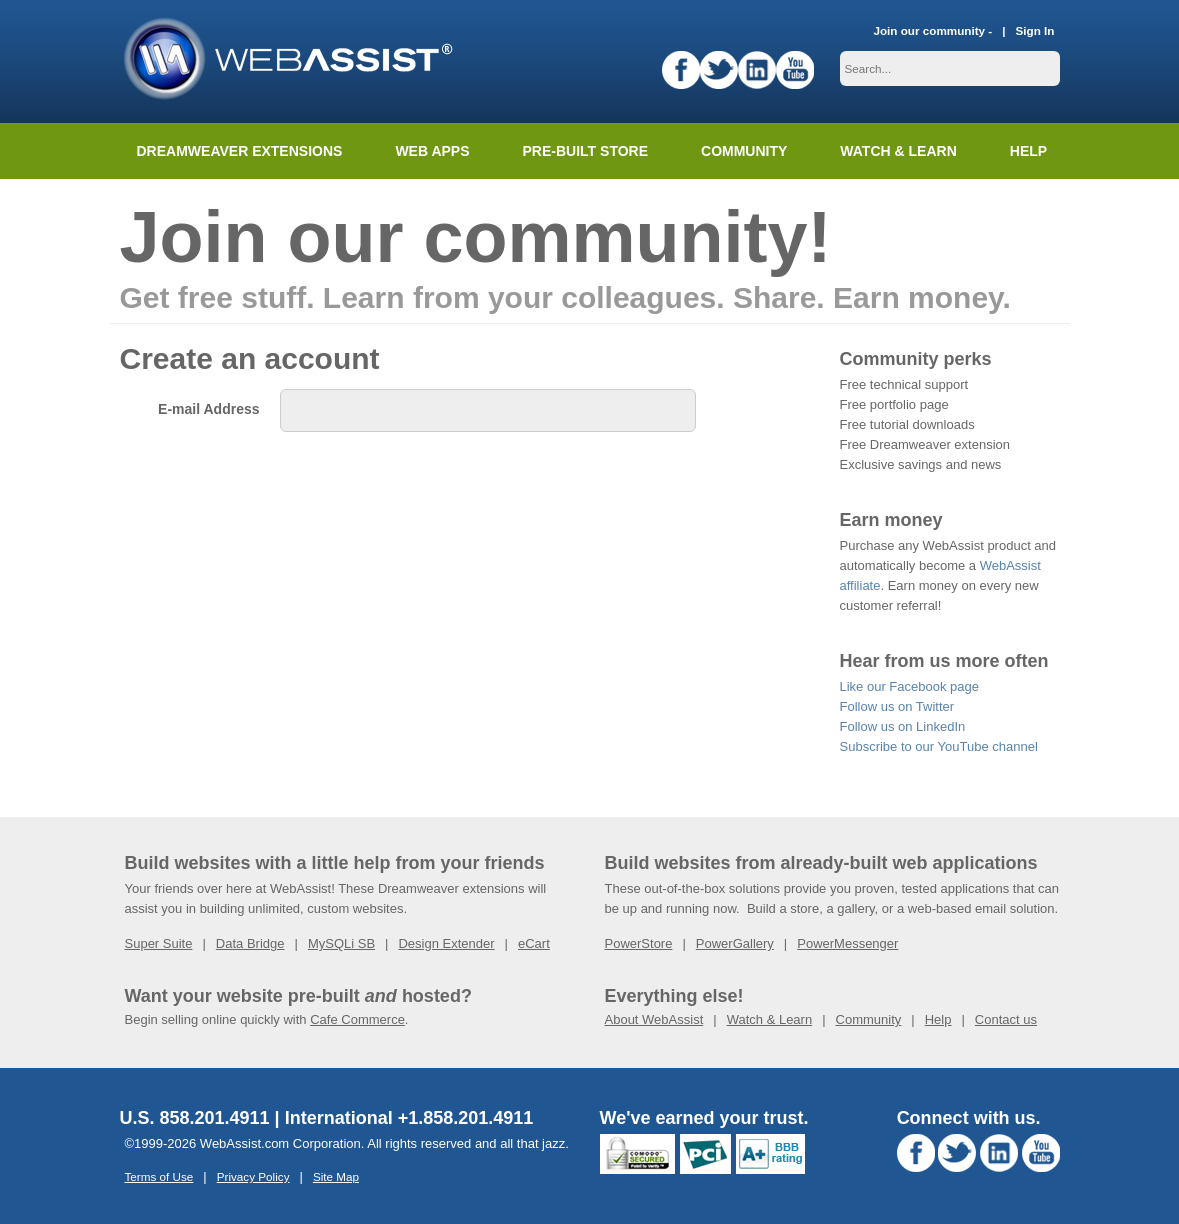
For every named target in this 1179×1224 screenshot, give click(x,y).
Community (744, 151)
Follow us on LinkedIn (903, 726)
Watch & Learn (898, 151)
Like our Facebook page (909, 686)
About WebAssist (654, 1019)
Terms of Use (159, 1176)
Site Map (336, 1176)
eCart (534, 943)
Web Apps (432, 151)
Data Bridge (250, 943)
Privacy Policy (253, 1176)
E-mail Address (208, 409)
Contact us (1006, 1019)
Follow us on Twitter (897, 706)
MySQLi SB (341, 943)
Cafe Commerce (357, 1019)
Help (938, 1019)
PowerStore (639, 943)
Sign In (1035, 30)
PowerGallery (735, 943)
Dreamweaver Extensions (240, 151)
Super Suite (159, 943)
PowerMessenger (847, 943)
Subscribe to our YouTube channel (939, 746)
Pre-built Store (586, 151)
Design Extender (446, 943)
